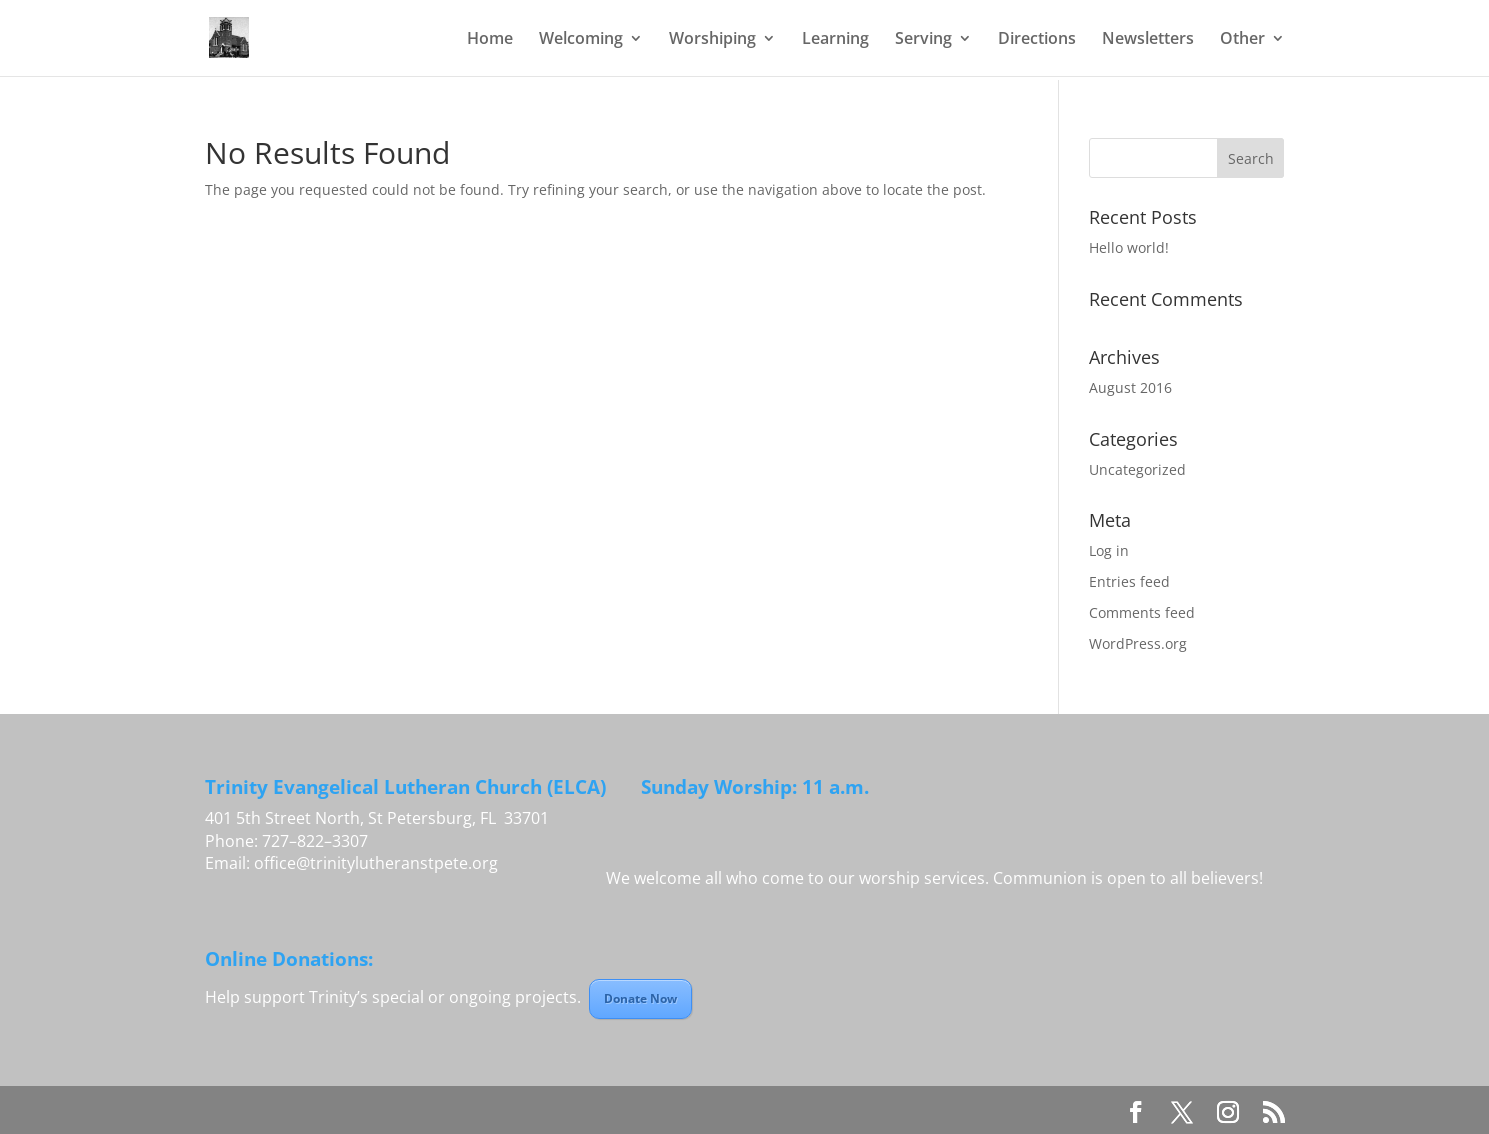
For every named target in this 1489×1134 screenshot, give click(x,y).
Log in (1109, 550)
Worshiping (712, 40)
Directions (1037, 40)
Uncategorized (1137, 469)
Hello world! (1129, 247)
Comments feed (1142, 612)
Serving (923, 40)
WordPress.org (1138, 643)
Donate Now (640, 998)
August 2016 (1130, 387)
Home (490, 40)
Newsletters (1148, 40)
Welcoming (581, 40)
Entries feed (1129, 581)
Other (1242, 40)
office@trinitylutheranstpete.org (376, 863)
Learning (835, 40)
